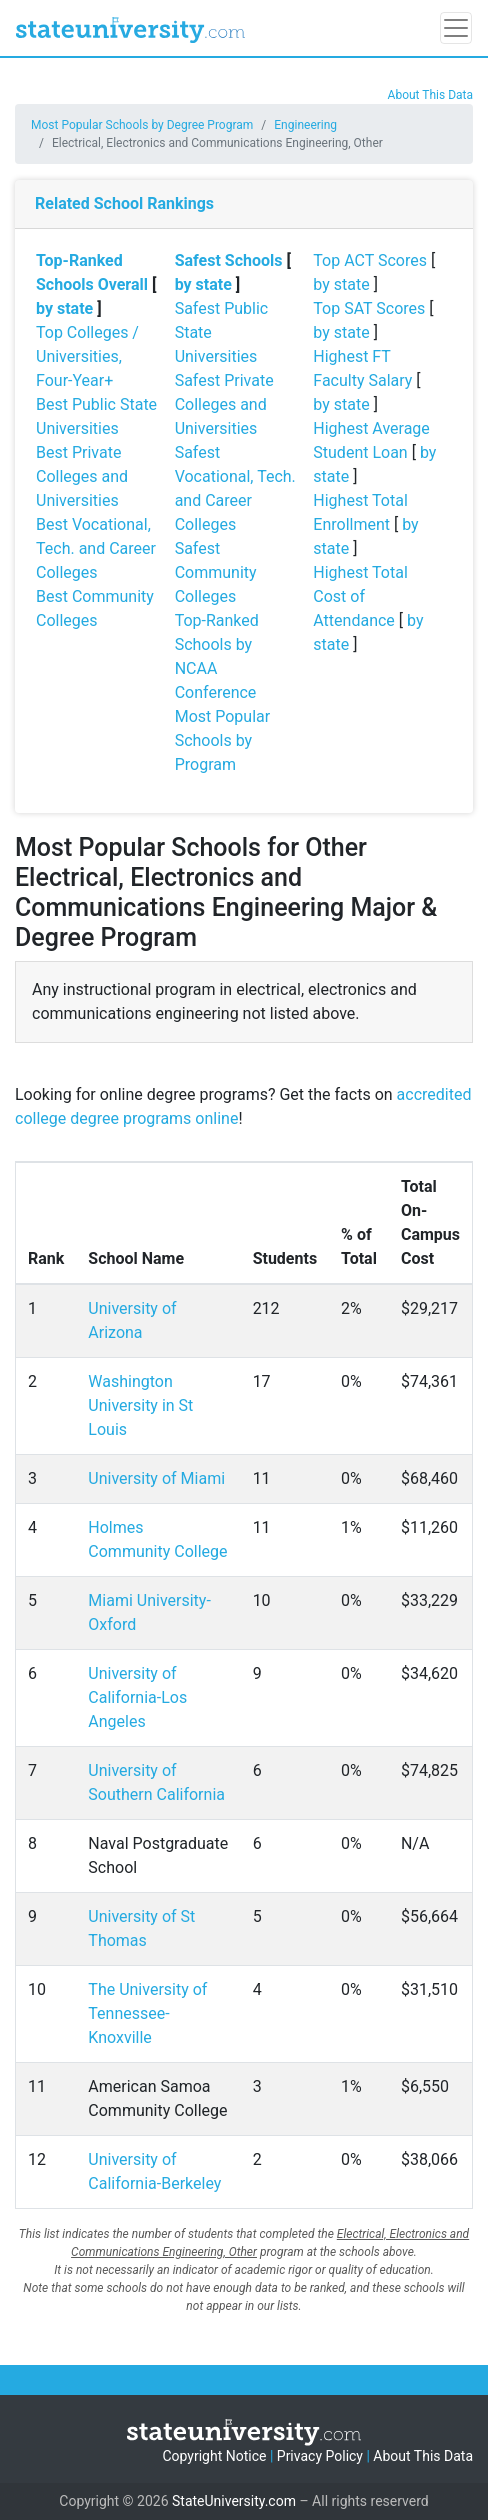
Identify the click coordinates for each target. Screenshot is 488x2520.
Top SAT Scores (369, 308)
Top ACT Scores (370, 260)
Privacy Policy (320, 2456)
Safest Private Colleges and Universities (224, 404)
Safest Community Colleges (216, 572)
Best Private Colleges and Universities (82, 476)
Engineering (305, 125)
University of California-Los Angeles (137, 1697)
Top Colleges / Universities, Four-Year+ (87, 356)
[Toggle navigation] (456, 28)
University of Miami (156, 1478)
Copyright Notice (214, 2456)
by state (64, 308)
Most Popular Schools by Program (223, 740)
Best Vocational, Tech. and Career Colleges (96, 548)
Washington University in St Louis (140, 1405)
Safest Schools (229, 260)
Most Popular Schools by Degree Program (142, 125)
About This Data (430, 95)
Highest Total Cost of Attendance (360, 596)
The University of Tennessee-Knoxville (147, 2013)
